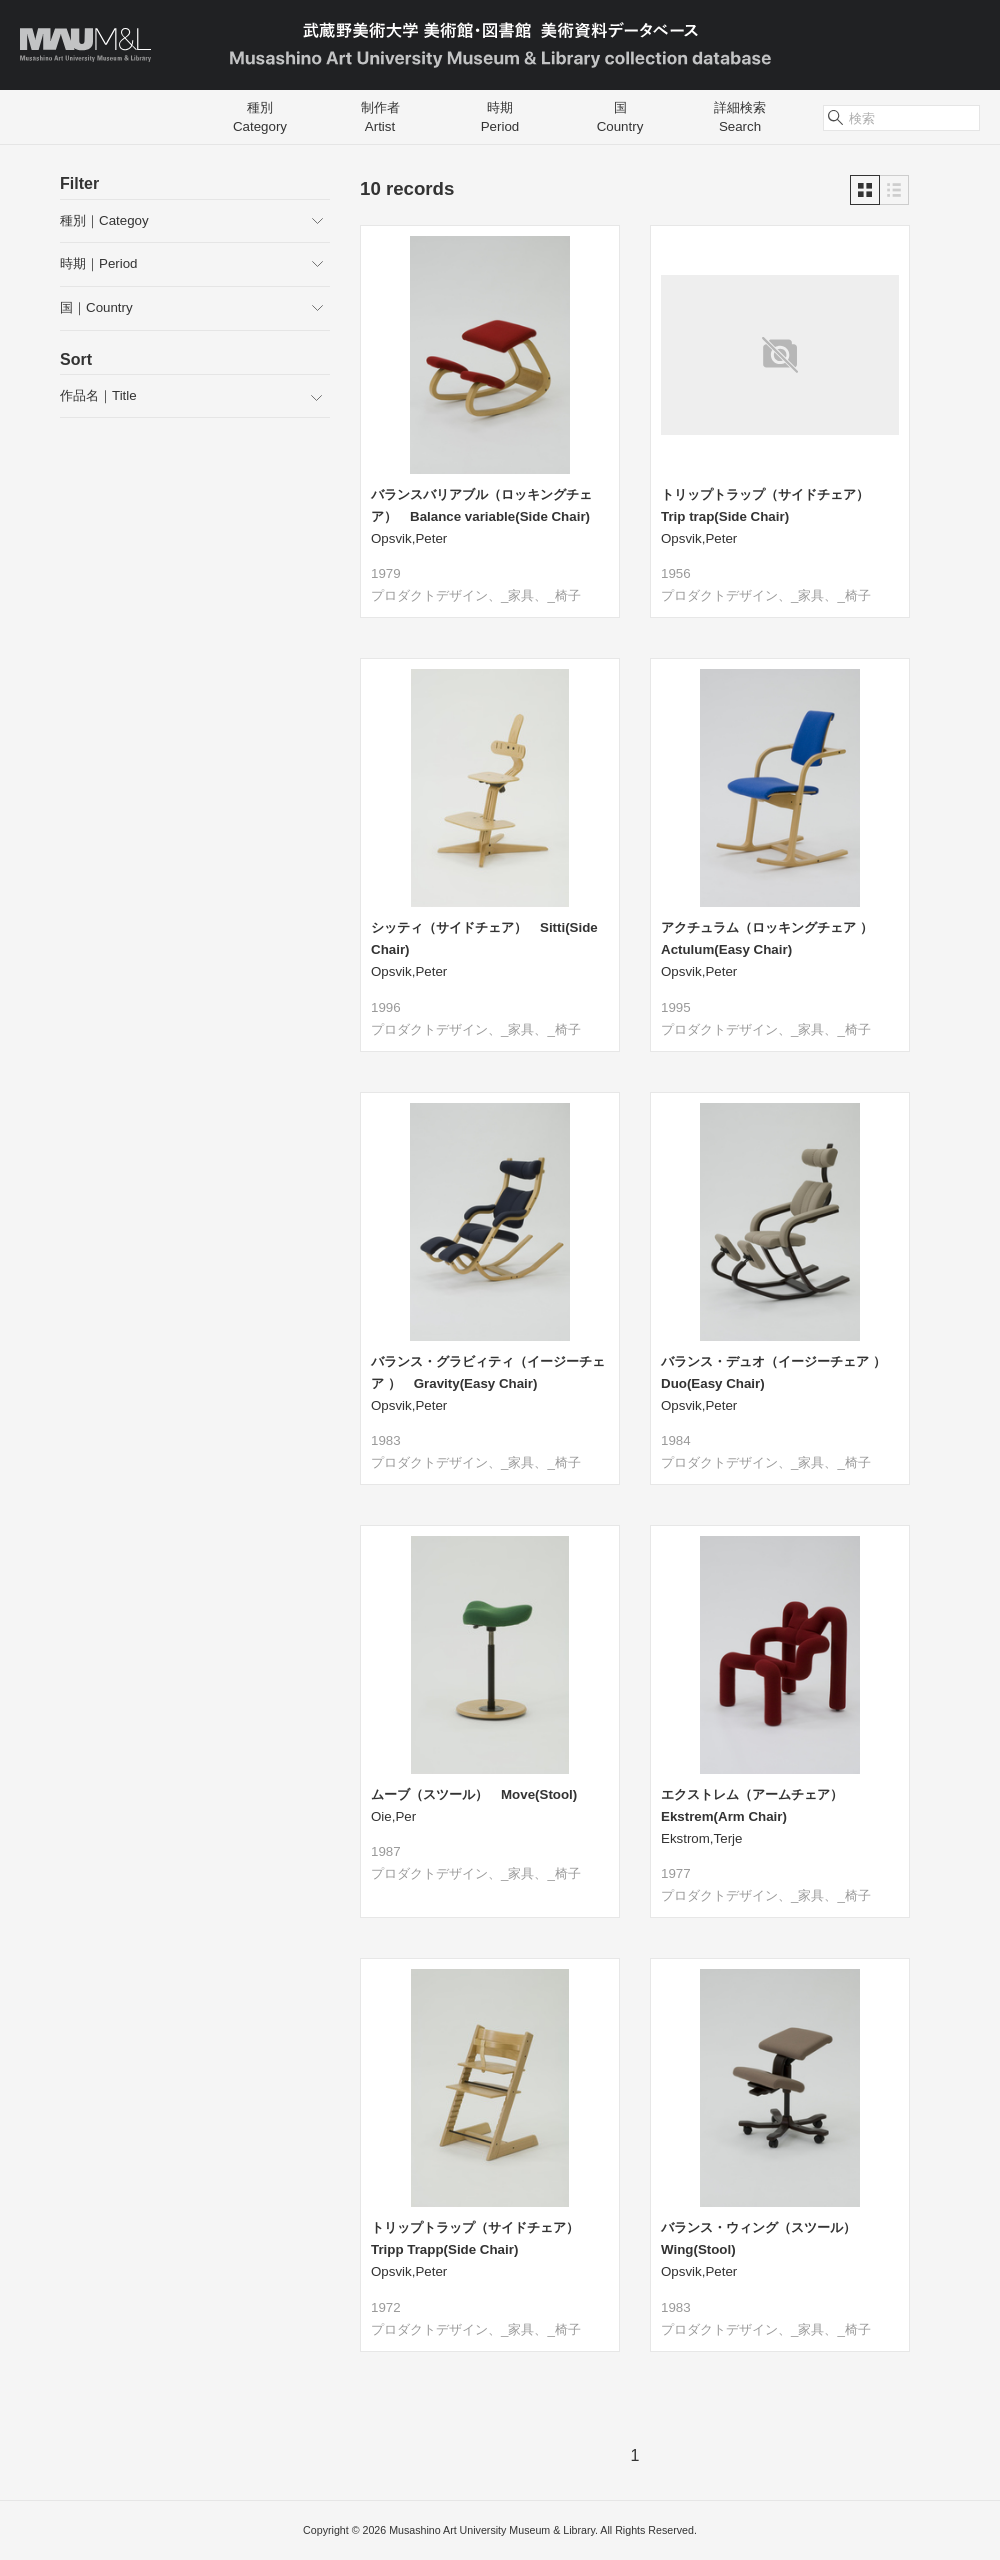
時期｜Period (99, 263)
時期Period (500, 117)
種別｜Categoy (104, 220)
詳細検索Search (740, 117)
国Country (620, 117)
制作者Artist (380, 117)
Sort (76, 359)
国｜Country (96, 307)
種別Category (260, 117)
